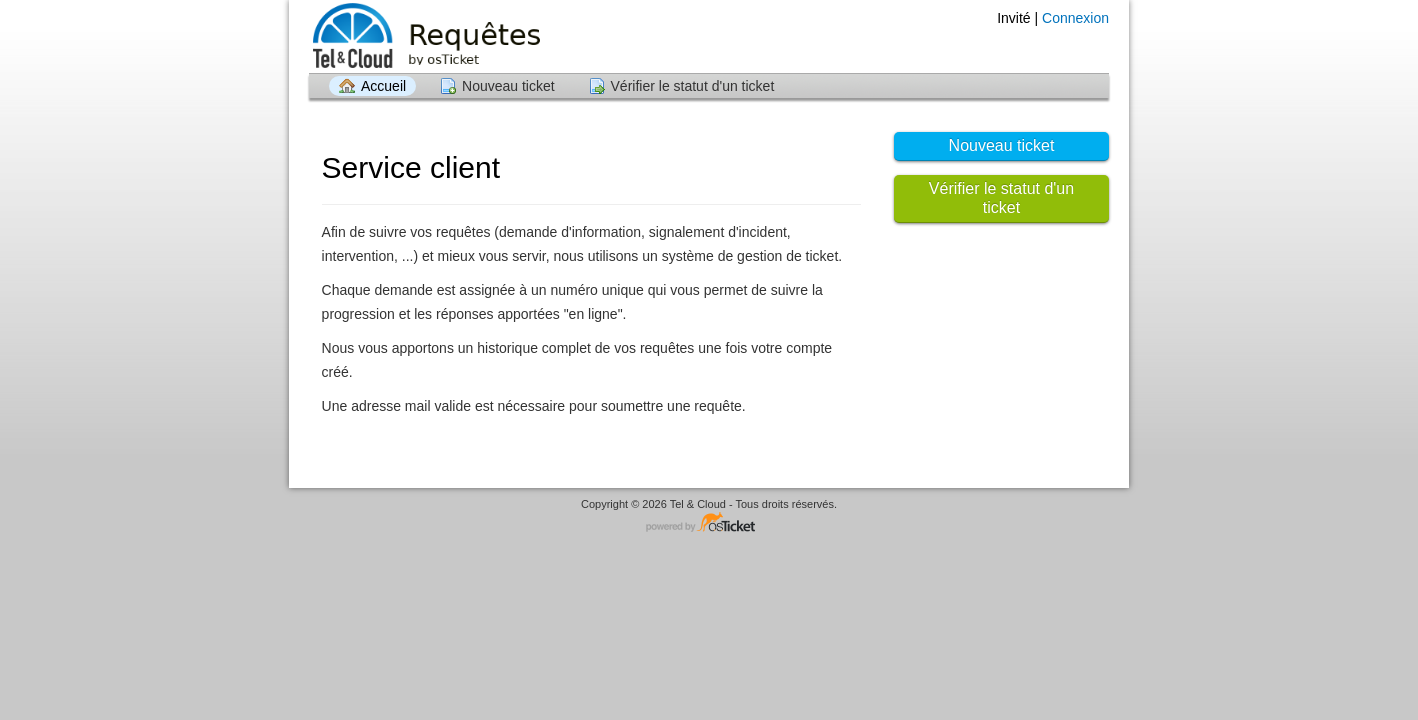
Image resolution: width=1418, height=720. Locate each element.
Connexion (1075, 18)
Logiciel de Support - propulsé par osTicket (709, 523)
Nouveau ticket (508, 86)
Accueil (383, 86)
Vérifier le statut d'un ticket (693, 86)
